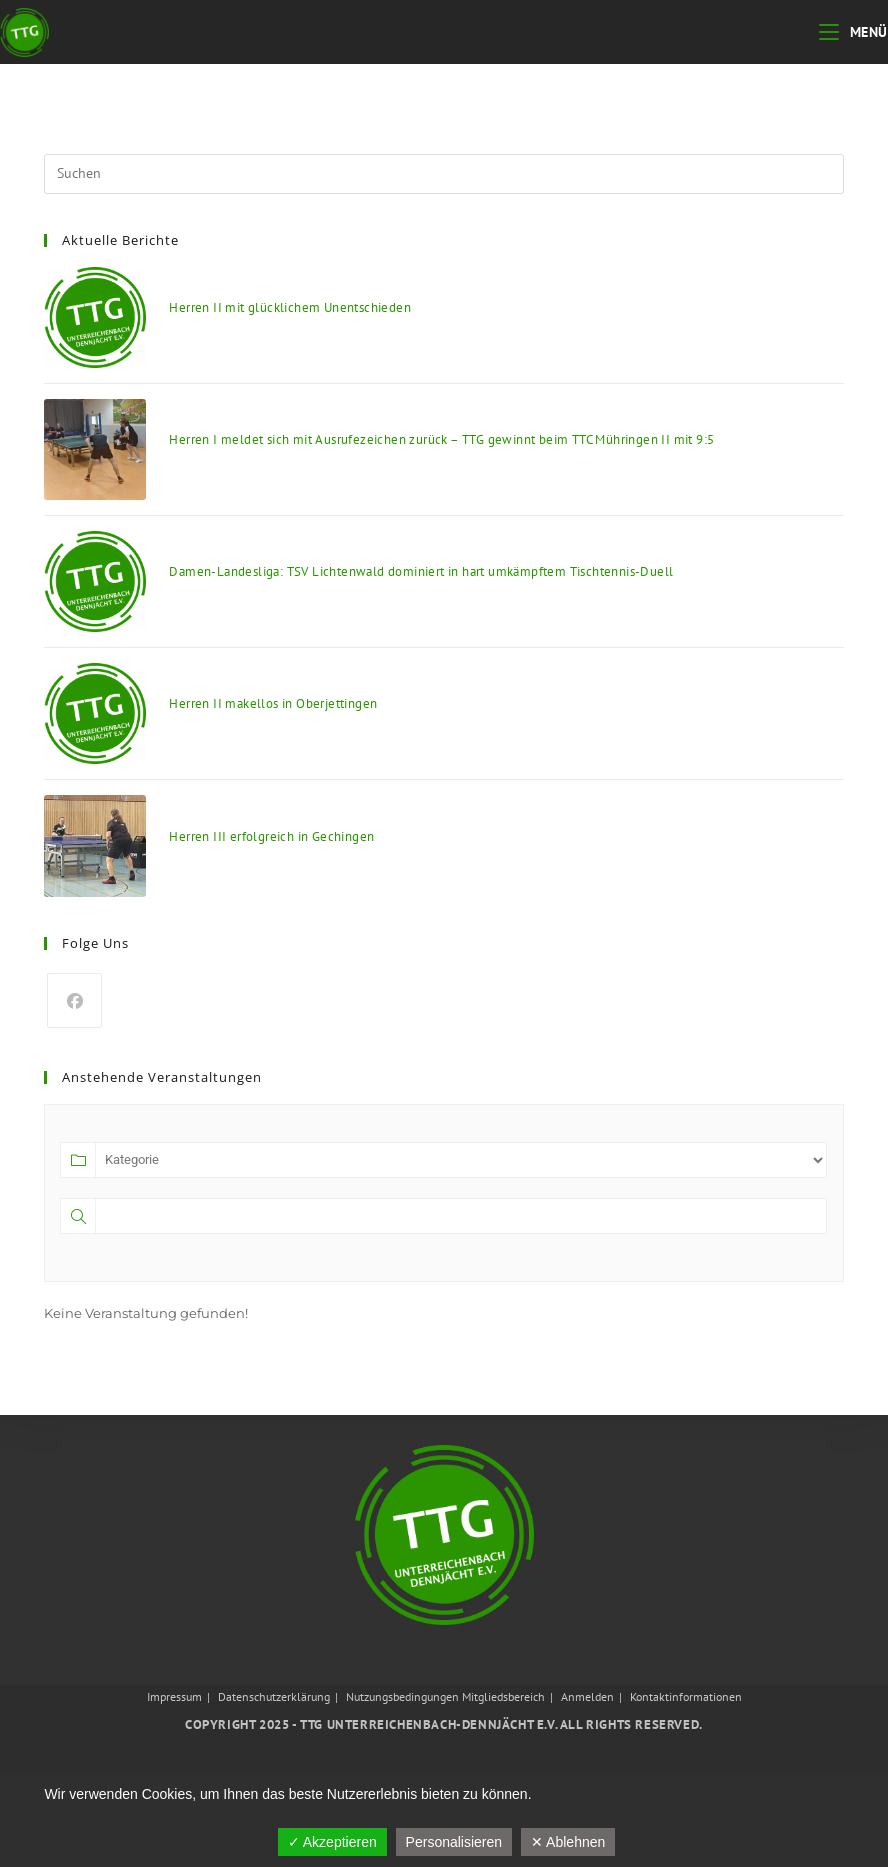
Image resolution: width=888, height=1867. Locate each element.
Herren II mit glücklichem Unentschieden (290, 307)
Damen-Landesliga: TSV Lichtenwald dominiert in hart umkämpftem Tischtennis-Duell (421, 571)
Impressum (174, 1696)
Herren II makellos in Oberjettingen (273, 703)
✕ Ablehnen (568, 1842)
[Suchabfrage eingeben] (443, 174)
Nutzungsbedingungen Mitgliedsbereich (445, 1696)
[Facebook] (74, 1000)
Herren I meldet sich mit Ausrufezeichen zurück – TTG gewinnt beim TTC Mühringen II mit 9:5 (441, 439)
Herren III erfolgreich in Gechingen (271, 836)
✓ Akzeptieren (332, 1842)
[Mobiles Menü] (853, 32)
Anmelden (587, 1696)
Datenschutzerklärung (274, 1696)
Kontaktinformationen (686, 1696)
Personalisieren (454, 1842)
